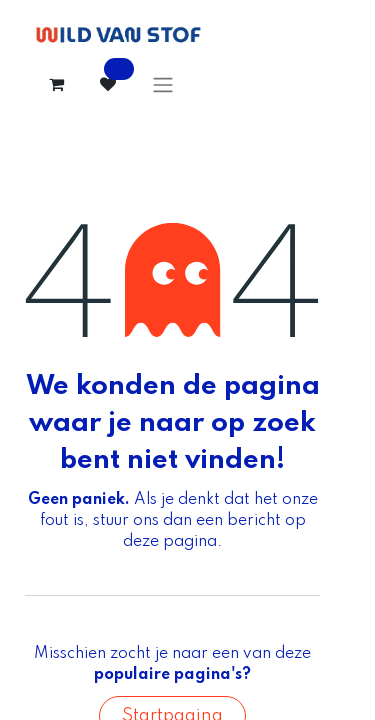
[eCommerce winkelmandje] (56, 84)
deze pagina (170, 542)
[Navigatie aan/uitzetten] (163, 84)
